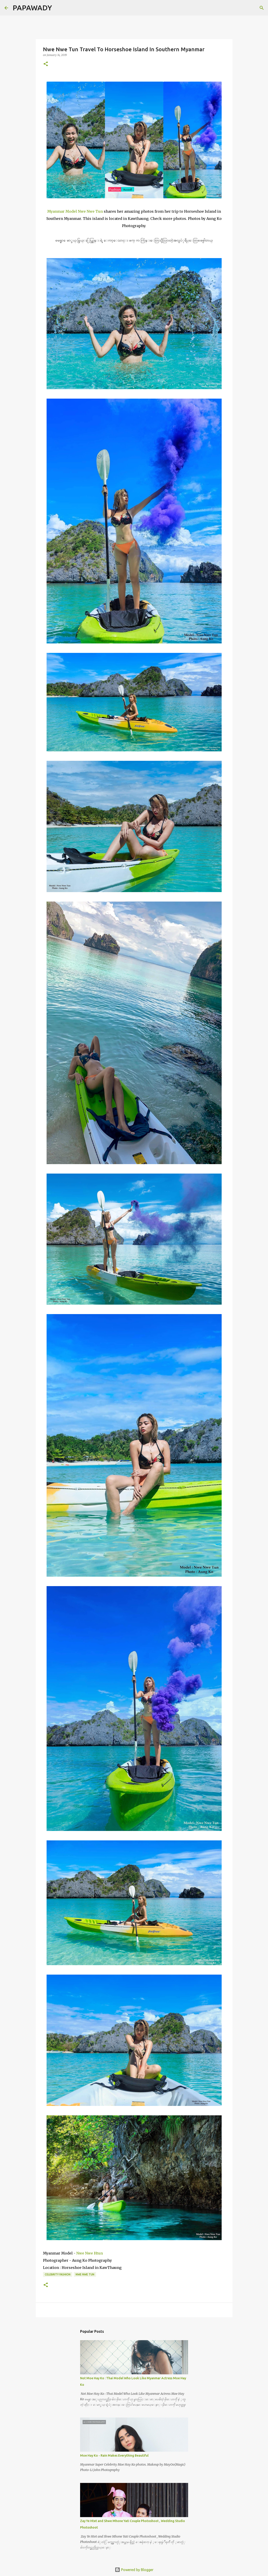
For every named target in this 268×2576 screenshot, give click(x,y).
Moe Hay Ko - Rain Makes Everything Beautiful (114, 2455)
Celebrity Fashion (57, 2274)
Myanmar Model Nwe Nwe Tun (75, 211)
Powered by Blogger (134, 2570)
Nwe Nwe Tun (85, 2274)
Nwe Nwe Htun (89, 2253)
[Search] (58, 7)
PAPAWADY (32, 8)
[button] (45, 64)
